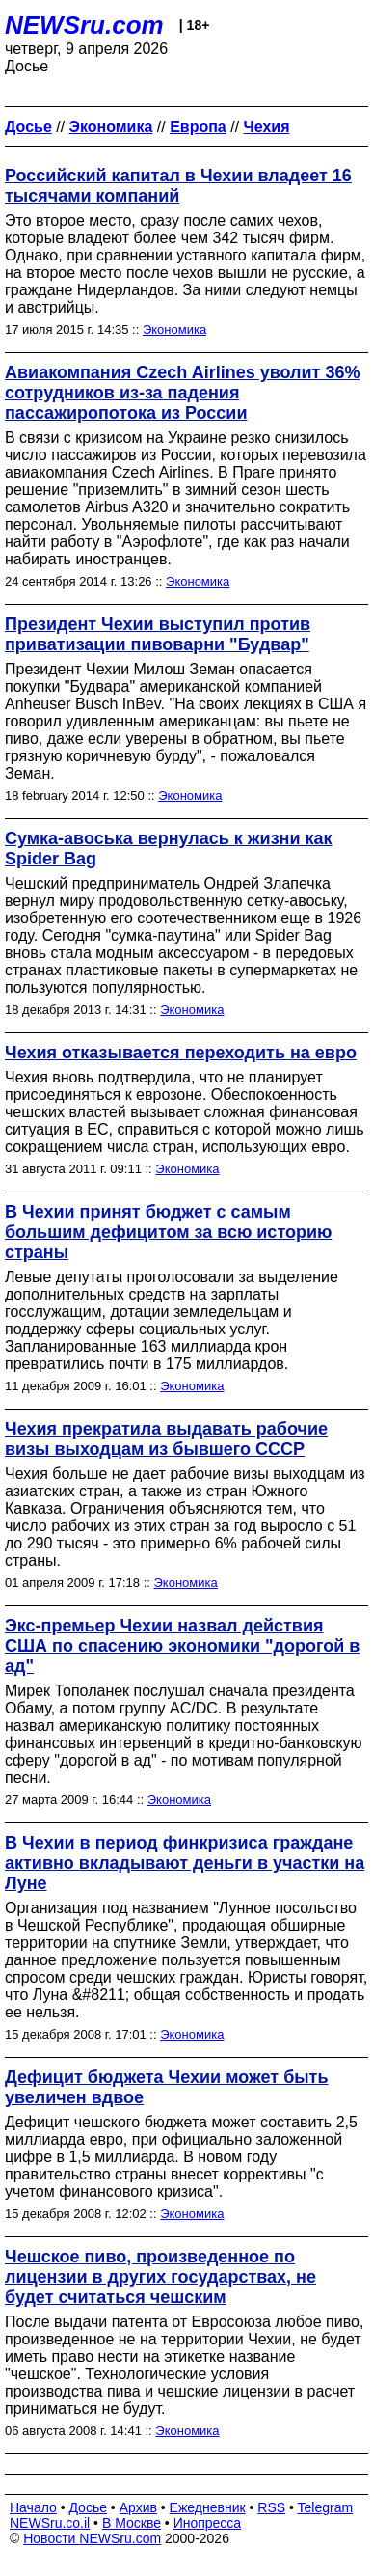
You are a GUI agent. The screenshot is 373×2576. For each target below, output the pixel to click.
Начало (33, 2507)
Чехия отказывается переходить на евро (181, 1052)
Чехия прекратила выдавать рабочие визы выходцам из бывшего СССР (166, 1439)
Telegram (326, 2507)
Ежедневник (208, 2507)
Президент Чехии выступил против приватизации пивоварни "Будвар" (157, 634)
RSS (271, 2507)
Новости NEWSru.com (92, 2538)
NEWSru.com (84, 25)
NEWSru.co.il (50, 2523)
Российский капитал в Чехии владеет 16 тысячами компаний (178, 186)
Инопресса (207, 2523)
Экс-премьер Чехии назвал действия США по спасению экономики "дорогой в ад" (182, 1646)
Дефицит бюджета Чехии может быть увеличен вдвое (167, 2087)
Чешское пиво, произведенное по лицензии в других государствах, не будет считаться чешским (160, 2277)
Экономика (174, 329)
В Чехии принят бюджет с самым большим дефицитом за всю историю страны (168, 1232)
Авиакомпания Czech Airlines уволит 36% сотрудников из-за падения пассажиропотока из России (182, 393)
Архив (138, 2507)
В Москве (131, 2523)
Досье (87, 2507)
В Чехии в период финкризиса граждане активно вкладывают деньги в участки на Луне (184, 1863)
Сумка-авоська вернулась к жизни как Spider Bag (169, 848)
